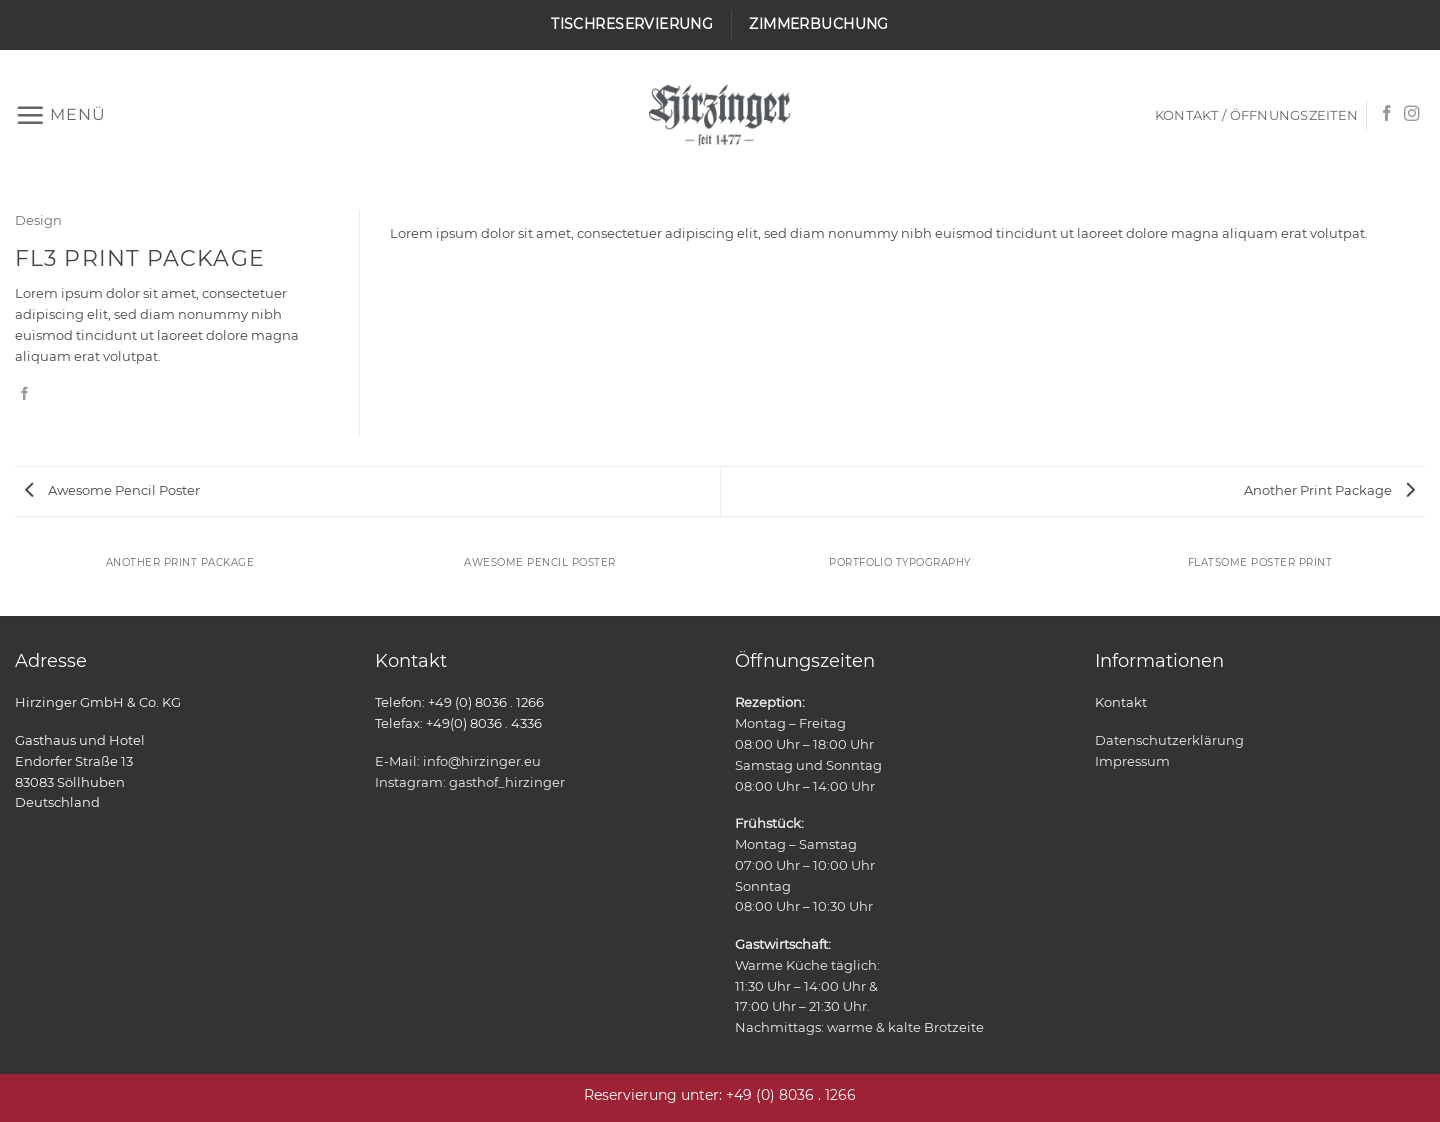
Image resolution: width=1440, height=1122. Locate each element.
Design (38, 220)
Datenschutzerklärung (1169, 740)
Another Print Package (1329, 490)
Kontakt (1121, 702)
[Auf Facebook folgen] (1387, 114)
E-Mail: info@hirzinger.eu (458, 761)
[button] (60, 115)
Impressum (1132, 761)
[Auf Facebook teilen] (24, 394)
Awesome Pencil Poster (112, 490)
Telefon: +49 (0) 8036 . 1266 (459, 702)
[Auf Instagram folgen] (1412, 114)
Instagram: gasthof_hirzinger (470, 782)
